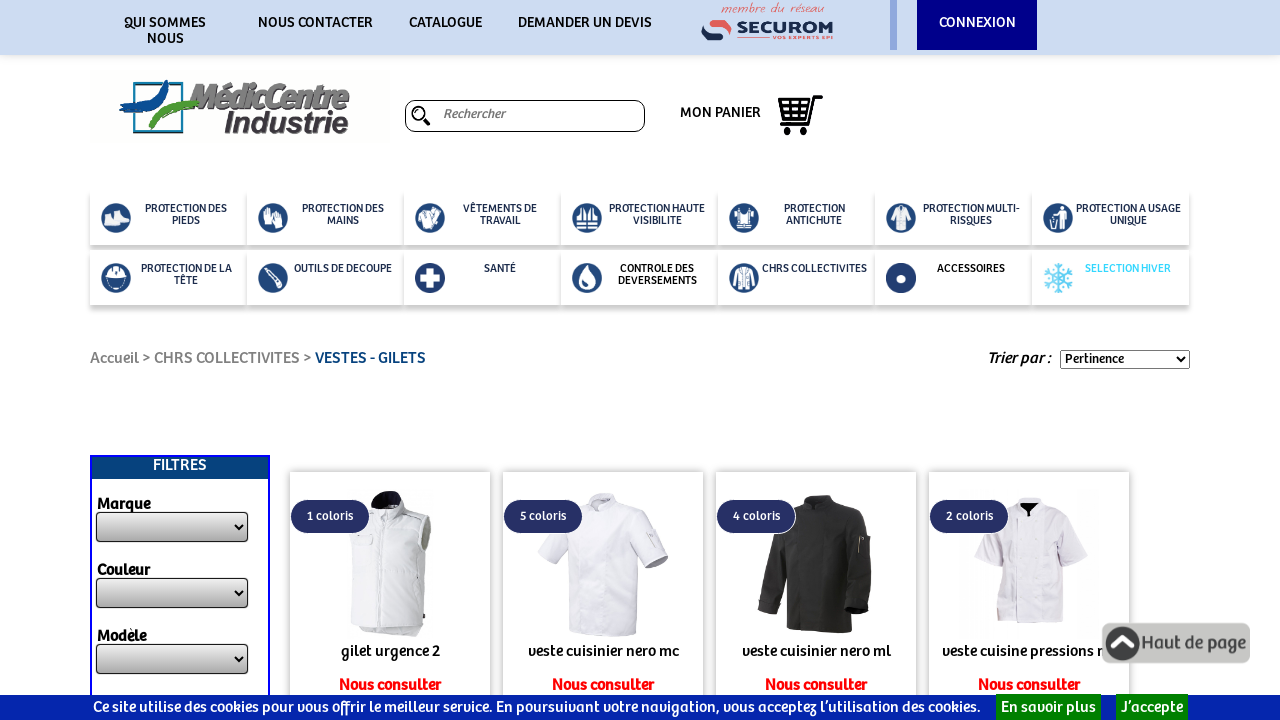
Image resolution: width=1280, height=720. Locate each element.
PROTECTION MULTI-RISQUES (953, 218)
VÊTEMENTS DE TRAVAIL (476, 218)
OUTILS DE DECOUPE (325, 278)
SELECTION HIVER (1107, 278)
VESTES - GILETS (370, 358)
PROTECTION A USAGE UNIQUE (1112, 218)
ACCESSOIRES (945, 278)
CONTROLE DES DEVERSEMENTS (634, 278)
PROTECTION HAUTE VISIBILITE (638, 218)
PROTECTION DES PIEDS (164, 218)
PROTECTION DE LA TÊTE (166, 278)
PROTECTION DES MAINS (321, 218)
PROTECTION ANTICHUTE (787, 218)
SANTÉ (465, 278)
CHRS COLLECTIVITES (798, 278)
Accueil (114, 358)
